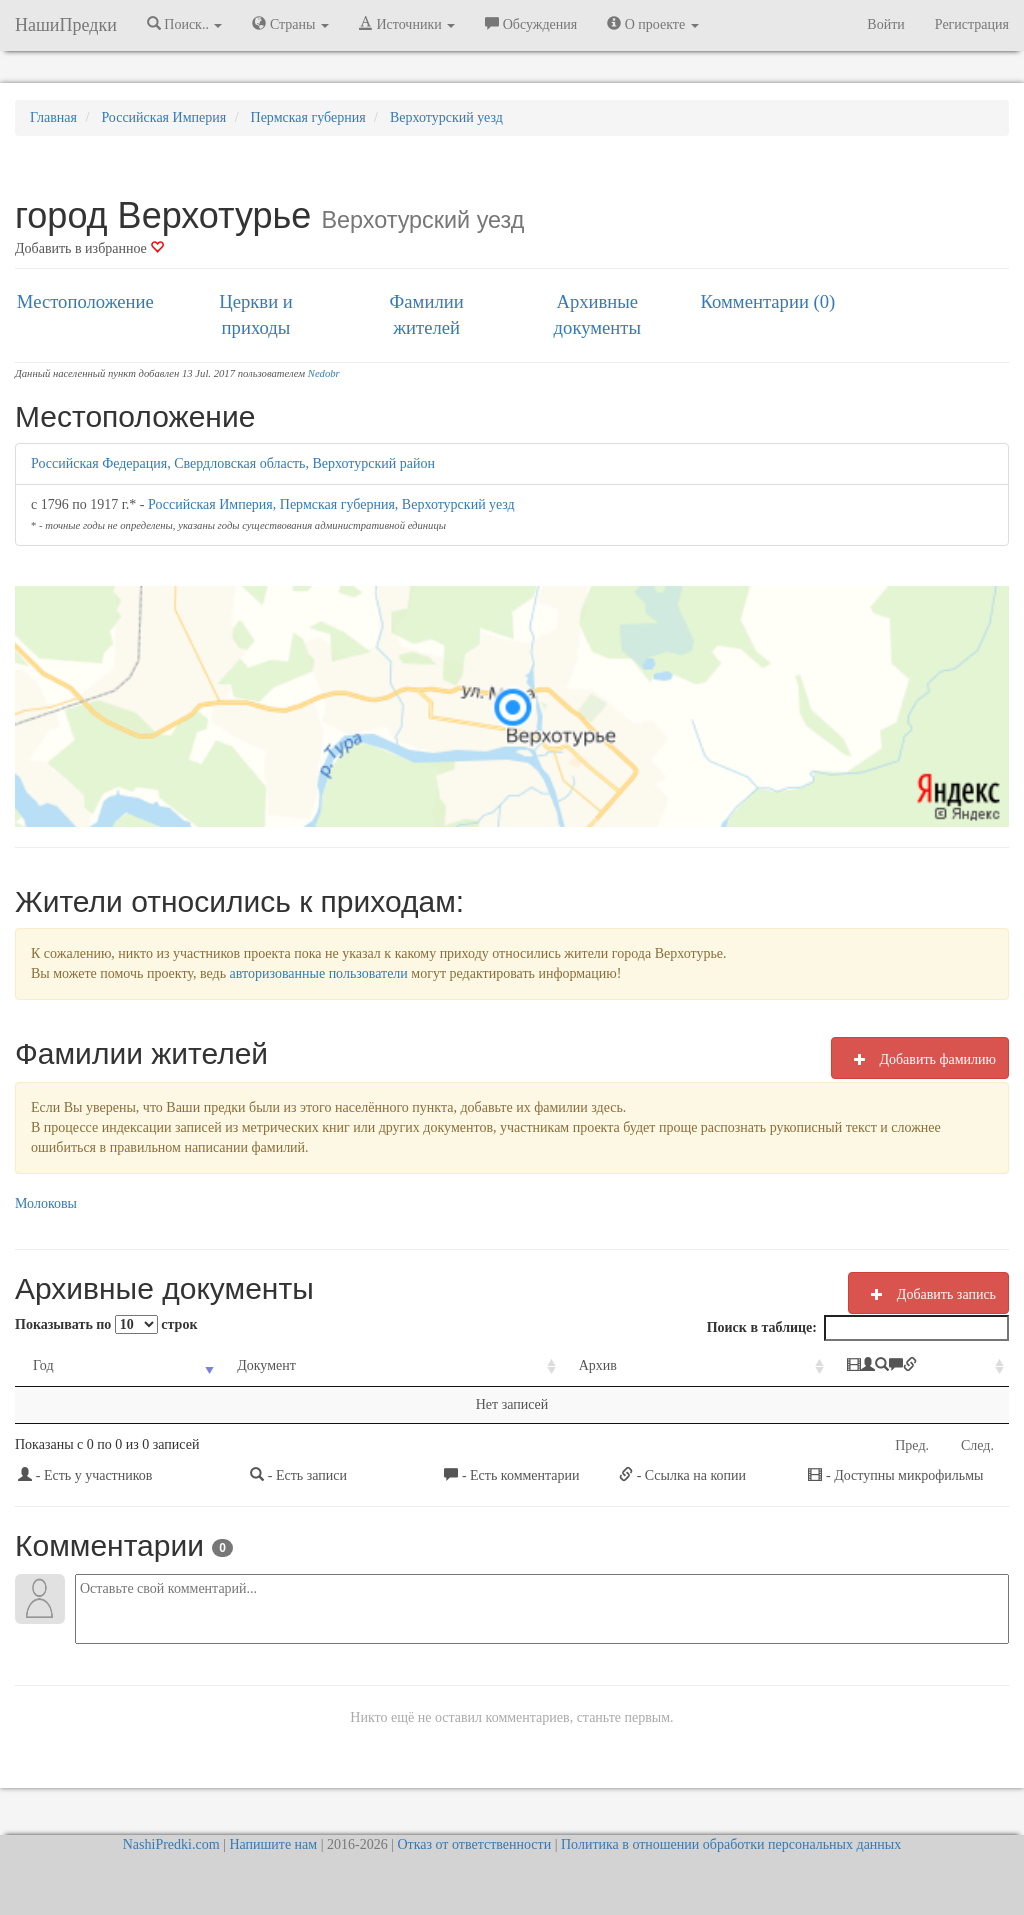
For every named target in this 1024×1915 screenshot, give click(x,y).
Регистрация (972, 24)
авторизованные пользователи (319, 973)
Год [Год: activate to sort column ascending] (43, 1365)
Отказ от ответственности (474, 1844)
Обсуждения (531, 24)
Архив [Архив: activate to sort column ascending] (506, 1365)
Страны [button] (290, 24)
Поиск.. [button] (185, 24)
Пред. (912, 1445)
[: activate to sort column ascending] (850, 1366)
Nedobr (324, 373)
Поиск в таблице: (858, 1328)
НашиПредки (66, 25)
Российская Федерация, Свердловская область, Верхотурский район (233, 463)
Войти (885, 24)
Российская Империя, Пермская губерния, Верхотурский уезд (331, 504)
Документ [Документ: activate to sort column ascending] (232, 1365)
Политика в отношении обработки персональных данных (731, 1844)
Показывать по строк (106, 1324)
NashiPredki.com (171, 1844)
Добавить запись (928, 1294)
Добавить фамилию (920, 1059)
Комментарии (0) (768, 301)
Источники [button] (407, 24)
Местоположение (85, 301)
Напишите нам (273, 1844)
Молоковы (46, 1203)
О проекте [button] (652, 24)
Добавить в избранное (89, 248)
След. (977, 1445)
